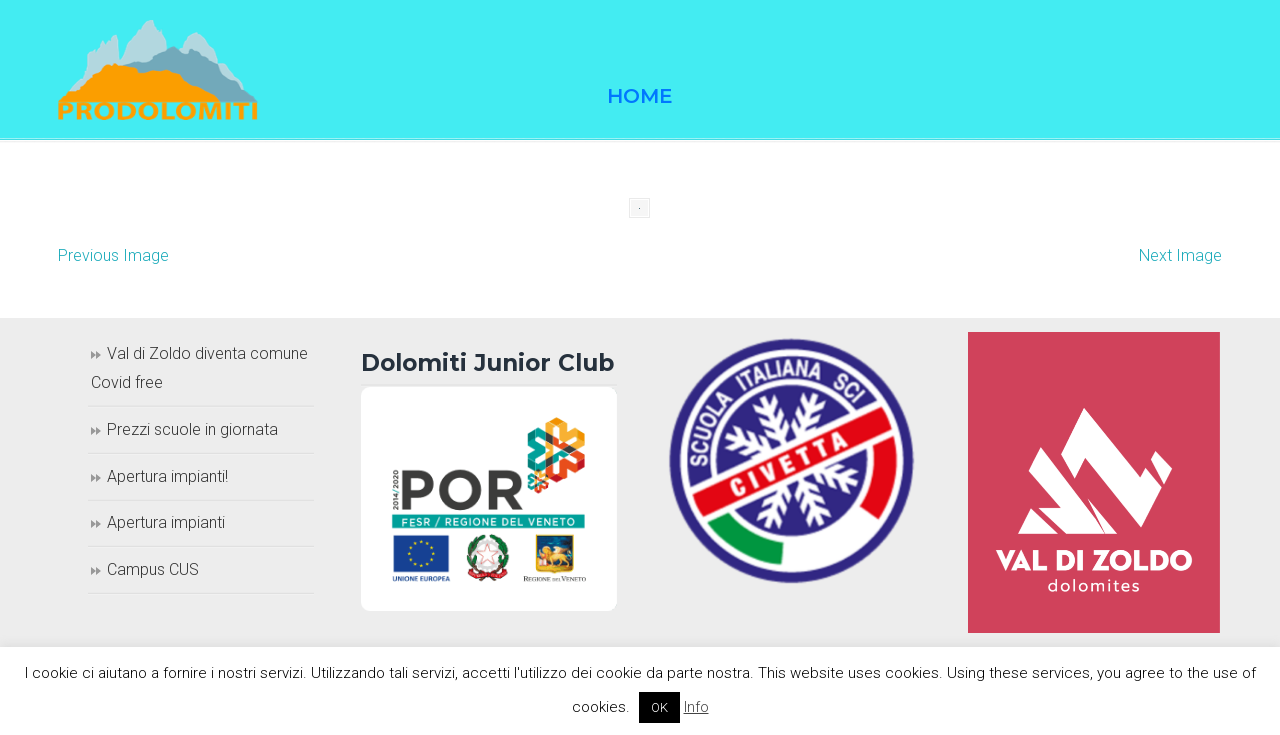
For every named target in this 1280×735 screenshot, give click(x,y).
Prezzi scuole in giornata (192, 429)
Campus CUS (153, 569)
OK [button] (659, 707)
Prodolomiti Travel (158, 70)
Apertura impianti (166, 522)
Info (696, 707)
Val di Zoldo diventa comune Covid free (199, 368)
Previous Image (113, 255)
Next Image (1180, 255)
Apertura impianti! (167, 476)
